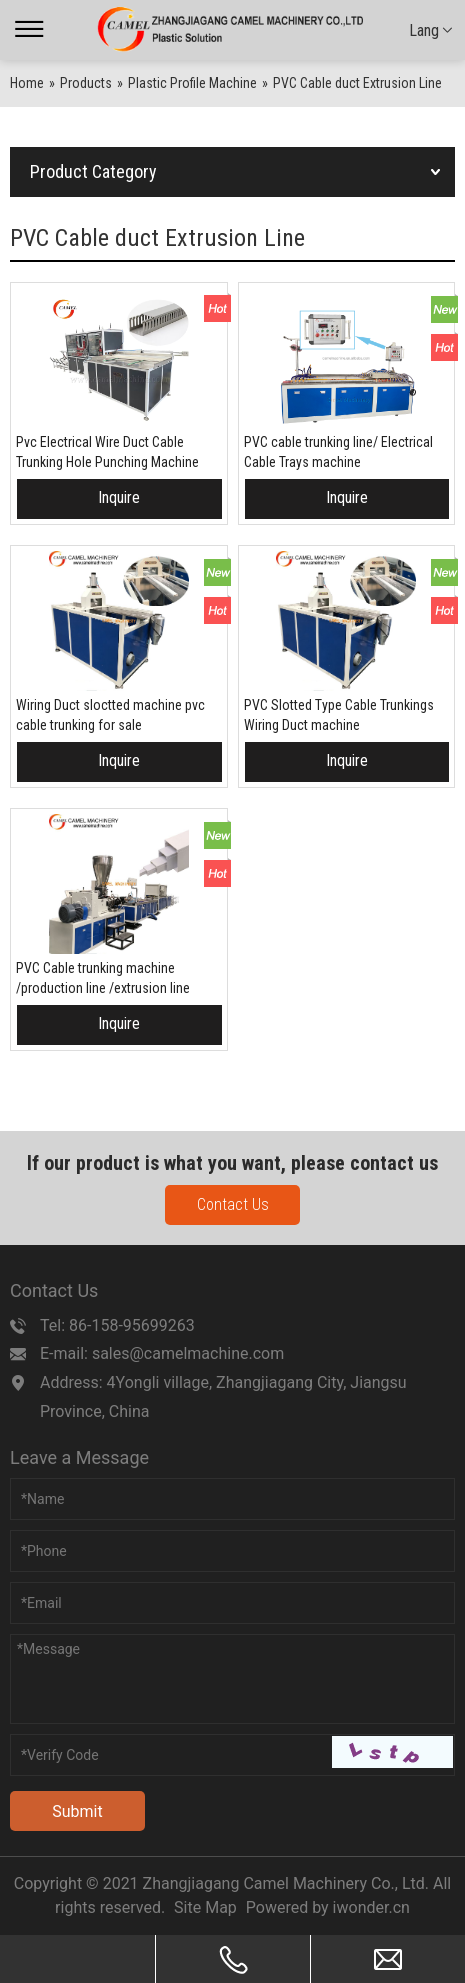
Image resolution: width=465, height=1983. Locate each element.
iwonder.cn (371, 1907)
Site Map (205, 1907)
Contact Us (233, 1204)
